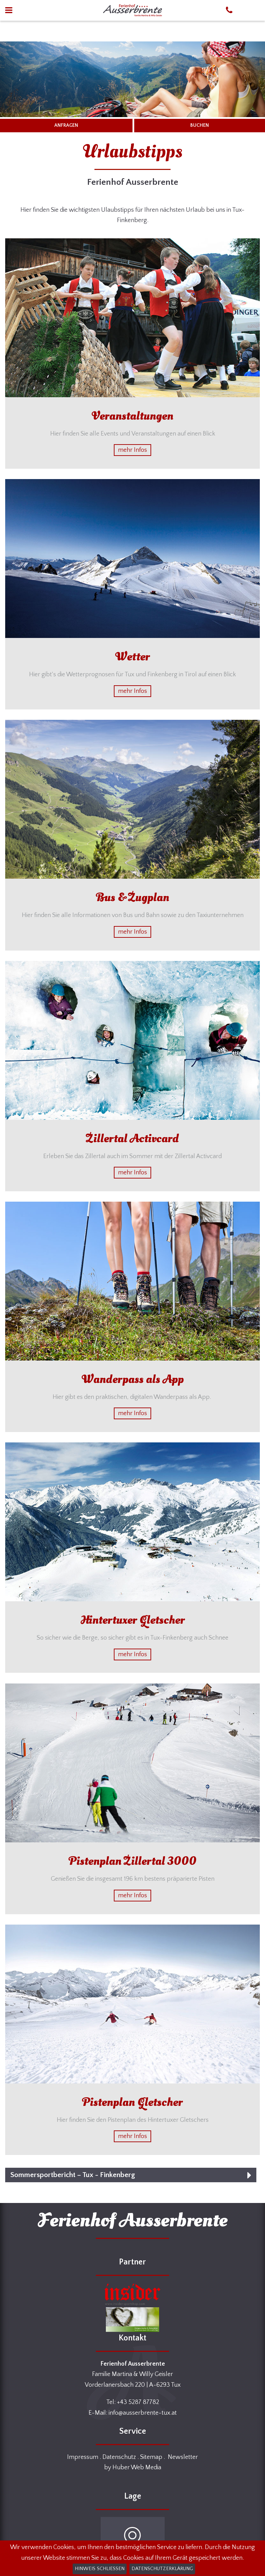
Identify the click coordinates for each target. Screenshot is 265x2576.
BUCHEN (199, 125)
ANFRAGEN (66, 125)
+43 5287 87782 (138, 2402)
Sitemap (151, 2457)
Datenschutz (119, 2457)
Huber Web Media (136, 2467)
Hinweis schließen (100, 2569)
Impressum (82, 2457)
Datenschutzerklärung (162, 2569)
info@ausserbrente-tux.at (143, 2413)
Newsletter (183, 2457)
